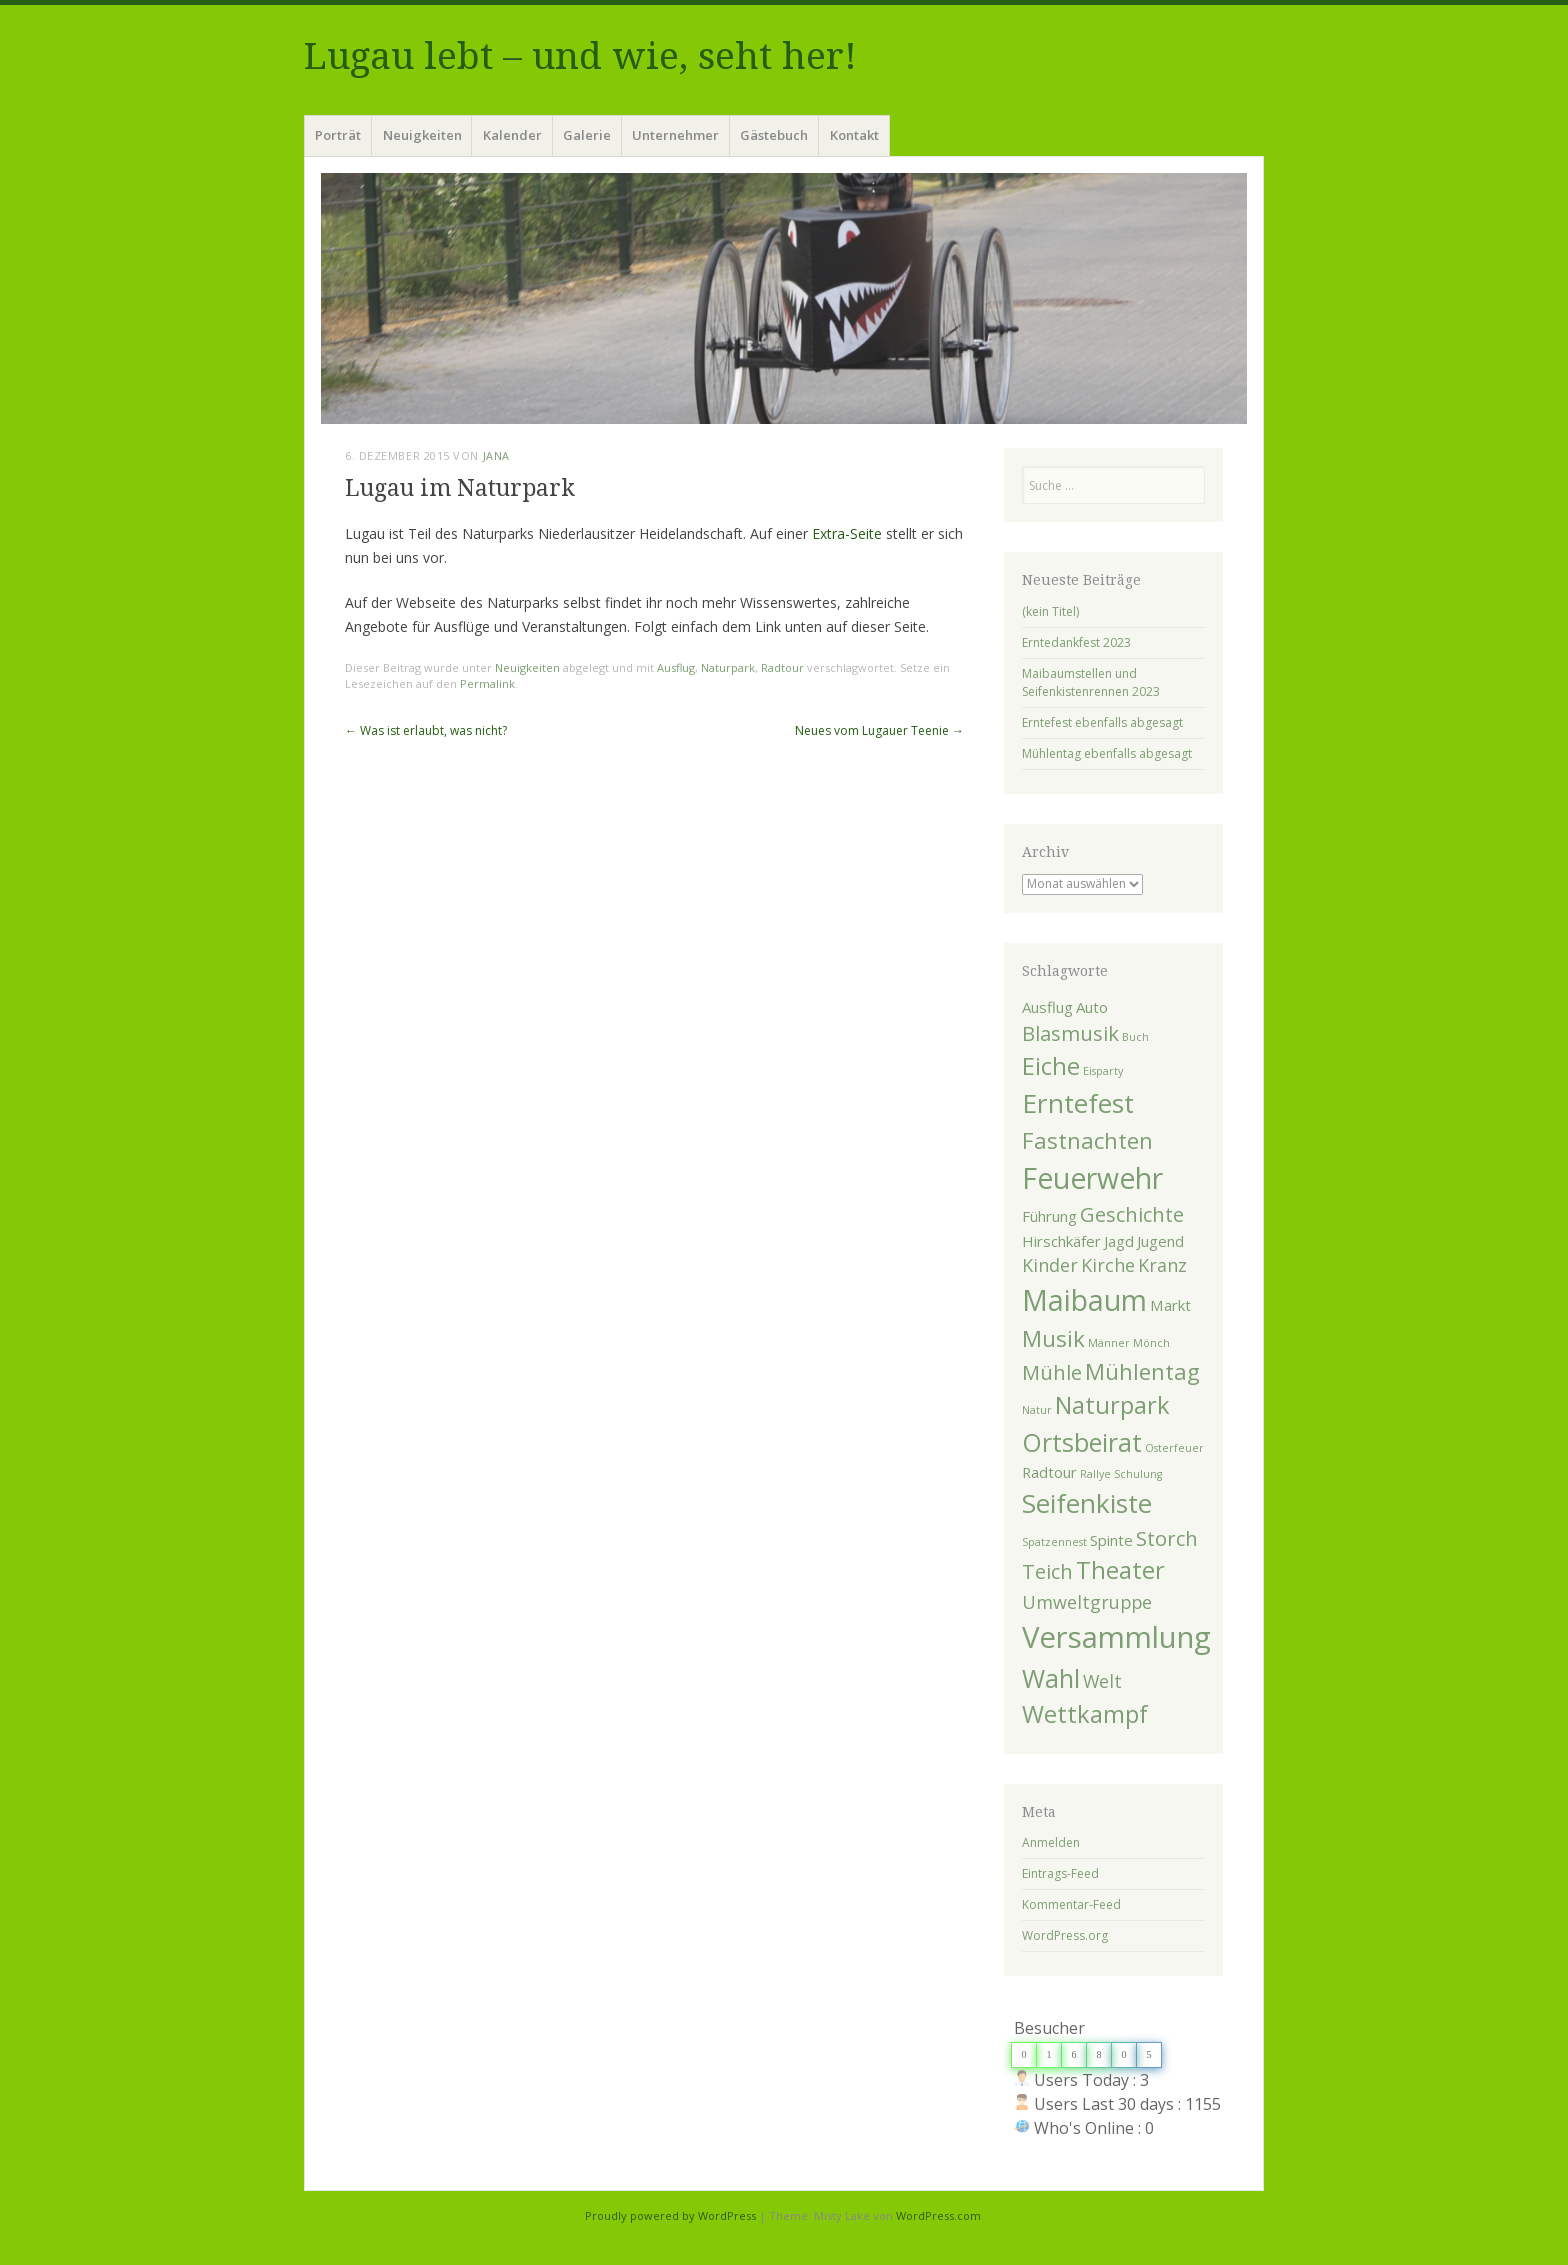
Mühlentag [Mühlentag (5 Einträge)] (1142, 1371)
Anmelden (1051, 1842)
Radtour (782, 667)
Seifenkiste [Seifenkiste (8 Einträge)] (1087, 1503)
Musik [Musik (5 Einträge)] (1053, 1338)
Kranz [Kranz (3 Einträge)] (1162, 1265)
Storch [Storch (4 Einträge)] (1167, 1538)
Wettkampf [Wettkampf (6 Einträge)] (1085, 1714)
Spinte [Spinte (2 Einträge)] (1111, 1540)
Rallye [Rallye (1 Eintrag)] (1095, 1474)
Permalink (487, 683)
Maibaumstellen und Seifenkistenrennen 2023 (1091, 682)
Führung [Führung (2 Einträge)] (1049, 1216)
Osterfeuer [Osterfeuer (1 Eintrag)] (1174, 1448)
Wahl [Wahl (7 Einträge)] (1051, 1678)
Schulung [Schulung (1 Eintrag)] (1138, 1474)
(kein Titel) (1050, 611)
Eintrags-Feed (1060, 1873)
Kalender (512, 135)
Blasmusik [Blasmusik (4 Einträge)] (1070, 1033)
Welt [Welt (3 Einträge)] (1102, 1681)
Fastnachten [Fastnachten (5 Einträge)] (1087, 1140)
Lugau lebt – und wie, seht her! (580, 56)
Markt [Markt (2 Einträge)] (1170, 1305)
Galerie (587, 135)
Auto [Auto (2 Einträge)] (1092, 1007)
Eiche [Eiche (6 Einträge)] (1051, 1066)
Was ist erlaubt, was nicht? (426, 730)
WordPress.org (1065, 1935)
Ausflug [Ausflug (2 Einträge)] (1047, 1007)
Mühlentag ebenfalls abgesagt (1107, 753)
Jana (496, 455)
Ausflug (676, 667)
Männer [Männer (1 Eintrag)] (1109, 1343)
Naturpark (728, 667)
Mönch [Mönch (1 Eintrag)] (1151, 1343)
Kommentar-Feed (1071, 1904)
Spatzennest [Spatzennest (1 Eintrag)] (1054, 1542)
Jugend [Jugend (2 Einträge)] (1160, 1241)
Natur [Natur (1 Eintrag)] (1037, 1410)
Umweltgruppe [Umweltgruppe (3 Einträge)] (1087, 1602)
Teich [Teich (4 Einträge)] (1047, 1571)
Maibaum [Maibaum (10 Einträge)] (1084, 1300)
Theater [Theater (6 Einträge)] (1120, 1570)
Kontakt (854, 135)
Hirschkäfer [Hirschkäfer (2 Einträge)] (1061, 1241)
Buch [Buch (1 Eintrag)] (1135, 1037)
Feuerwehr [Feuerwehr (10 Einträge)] (1092, 1178)
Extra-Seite (847, 533)
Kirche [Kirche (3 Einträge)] (1108, 1265)
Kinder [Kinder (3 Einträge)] (1050, 1265)
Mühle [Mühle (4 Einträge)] (1052, 1372)
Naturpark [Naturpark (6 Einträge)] (1112, 1405)
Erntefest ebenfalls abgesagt (1102, 722)
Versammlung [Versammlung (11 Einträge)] (1116, 1637)
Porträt (338, 135)
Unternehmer (675, 135)
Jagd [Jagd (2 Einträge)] (1119, 1241)
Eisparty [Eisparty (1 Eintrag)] (1103, 1071)
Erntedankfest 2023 (1076, 642)
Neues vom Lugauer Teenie (879, 730)
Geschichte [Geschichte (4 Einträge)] (1132, 1214)
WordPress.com (938, 2215)
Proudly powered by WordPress (670, 2215)
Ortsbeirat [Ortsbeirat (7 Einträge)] (1082, 1442)
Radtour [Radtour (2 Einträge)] (1049, 1472)
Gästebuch (774, 135)
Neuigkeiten (422, 135)
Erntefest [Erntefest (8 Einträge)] (1078, 1103)
